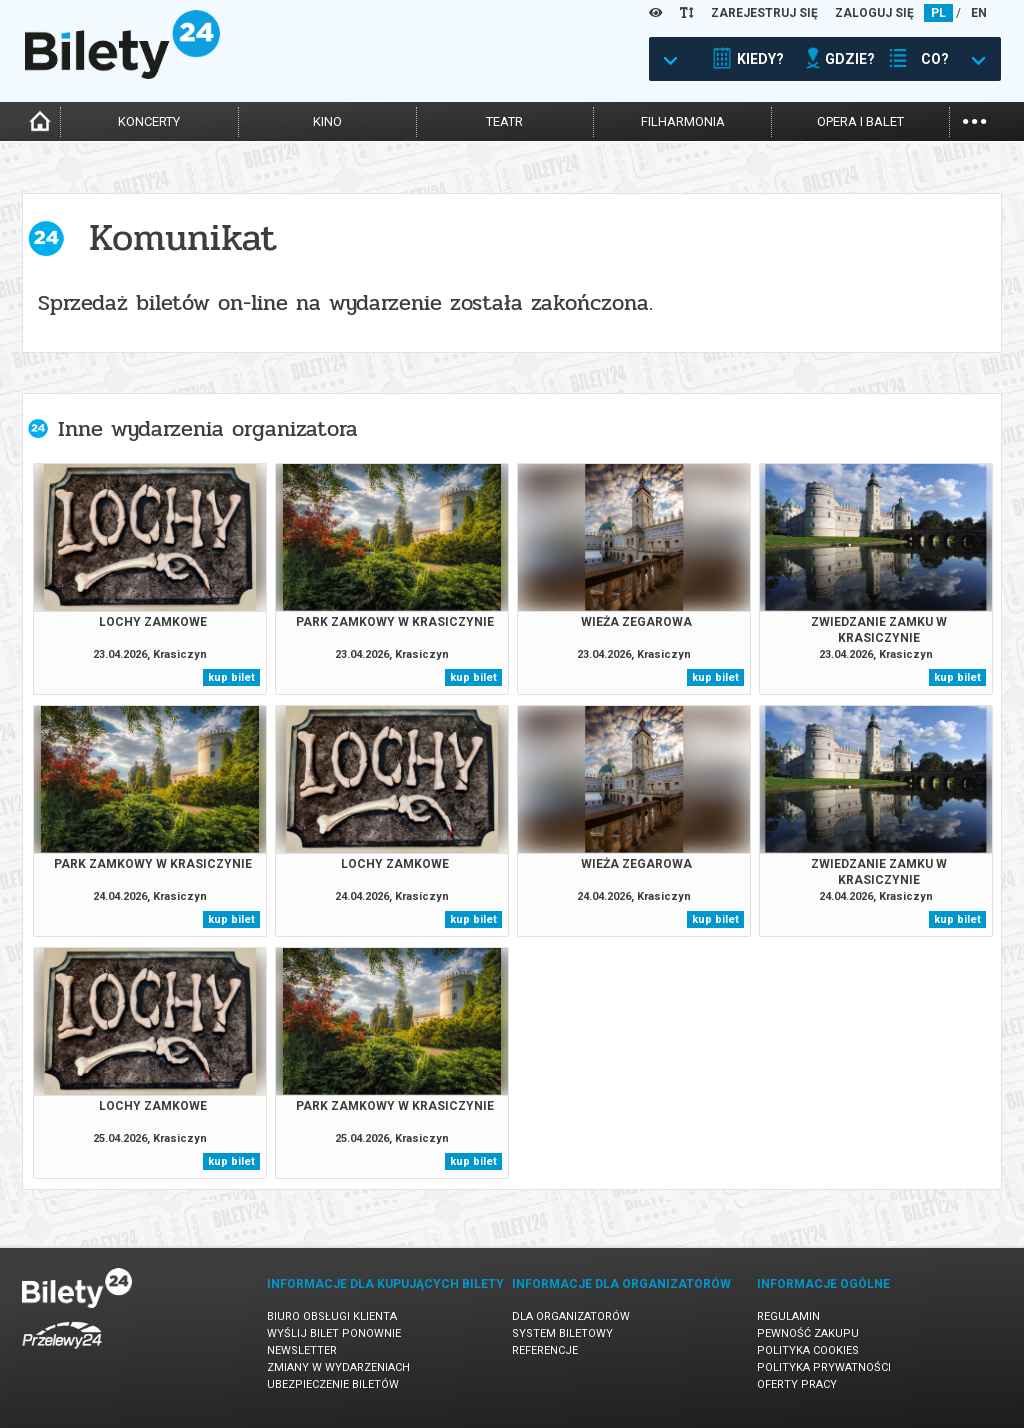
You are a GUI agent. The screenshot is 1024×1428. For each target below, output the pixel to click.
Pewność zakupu (808, 1333)
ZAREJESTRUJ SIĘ (764, 13)
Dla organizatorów (571, 1316)
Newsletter (302, 1350)
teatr (504, 121)
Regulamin (788, 1316)
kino (327, 121)
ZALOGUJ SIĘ (874, 13)
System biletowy (562, 1333)
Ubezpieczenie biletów (333, 1384)
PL (938, 13)
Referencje (545, 1350)
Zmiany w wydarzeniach (338, 1367)
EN (979, 13)
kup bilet (231, 677)
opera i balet (860, 121)
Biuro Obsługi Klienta (332, 1316)
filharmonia (683, 121)
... (974, 119)
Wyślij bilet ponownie (334, 1333)
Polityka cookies (808, 1350)
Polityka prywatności (824, 1367)
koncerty (149, 121)
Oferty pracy (797, 1384)
